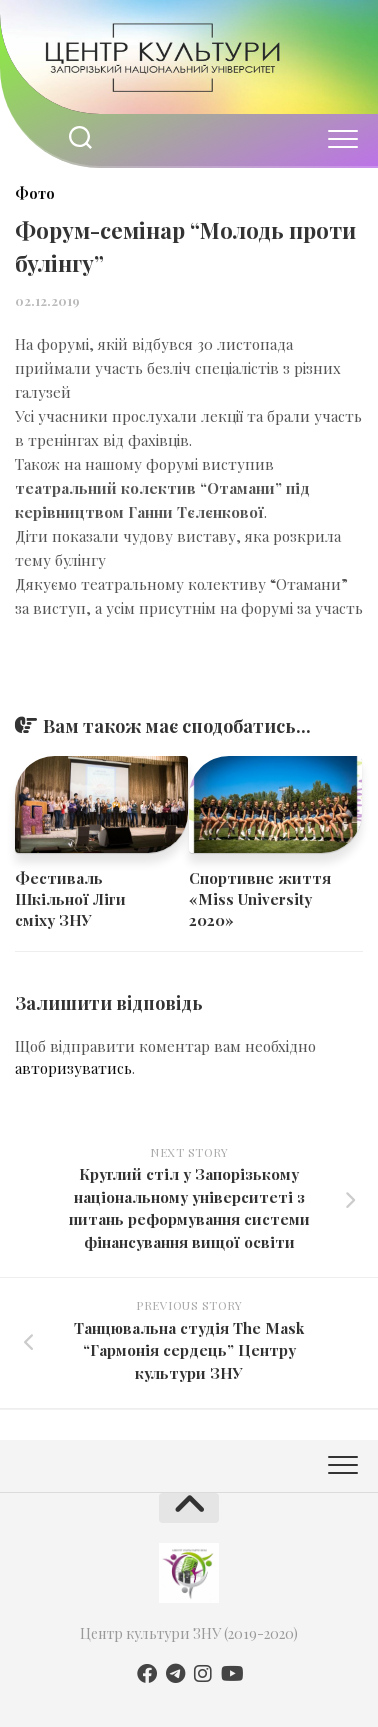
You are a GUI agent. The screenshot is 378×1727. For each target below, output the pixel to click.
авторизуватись (73, 1068)
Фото (35, 193)
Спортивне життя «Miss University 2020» (260, 899)
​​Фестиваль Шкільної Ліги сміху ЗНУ (70, 899)
